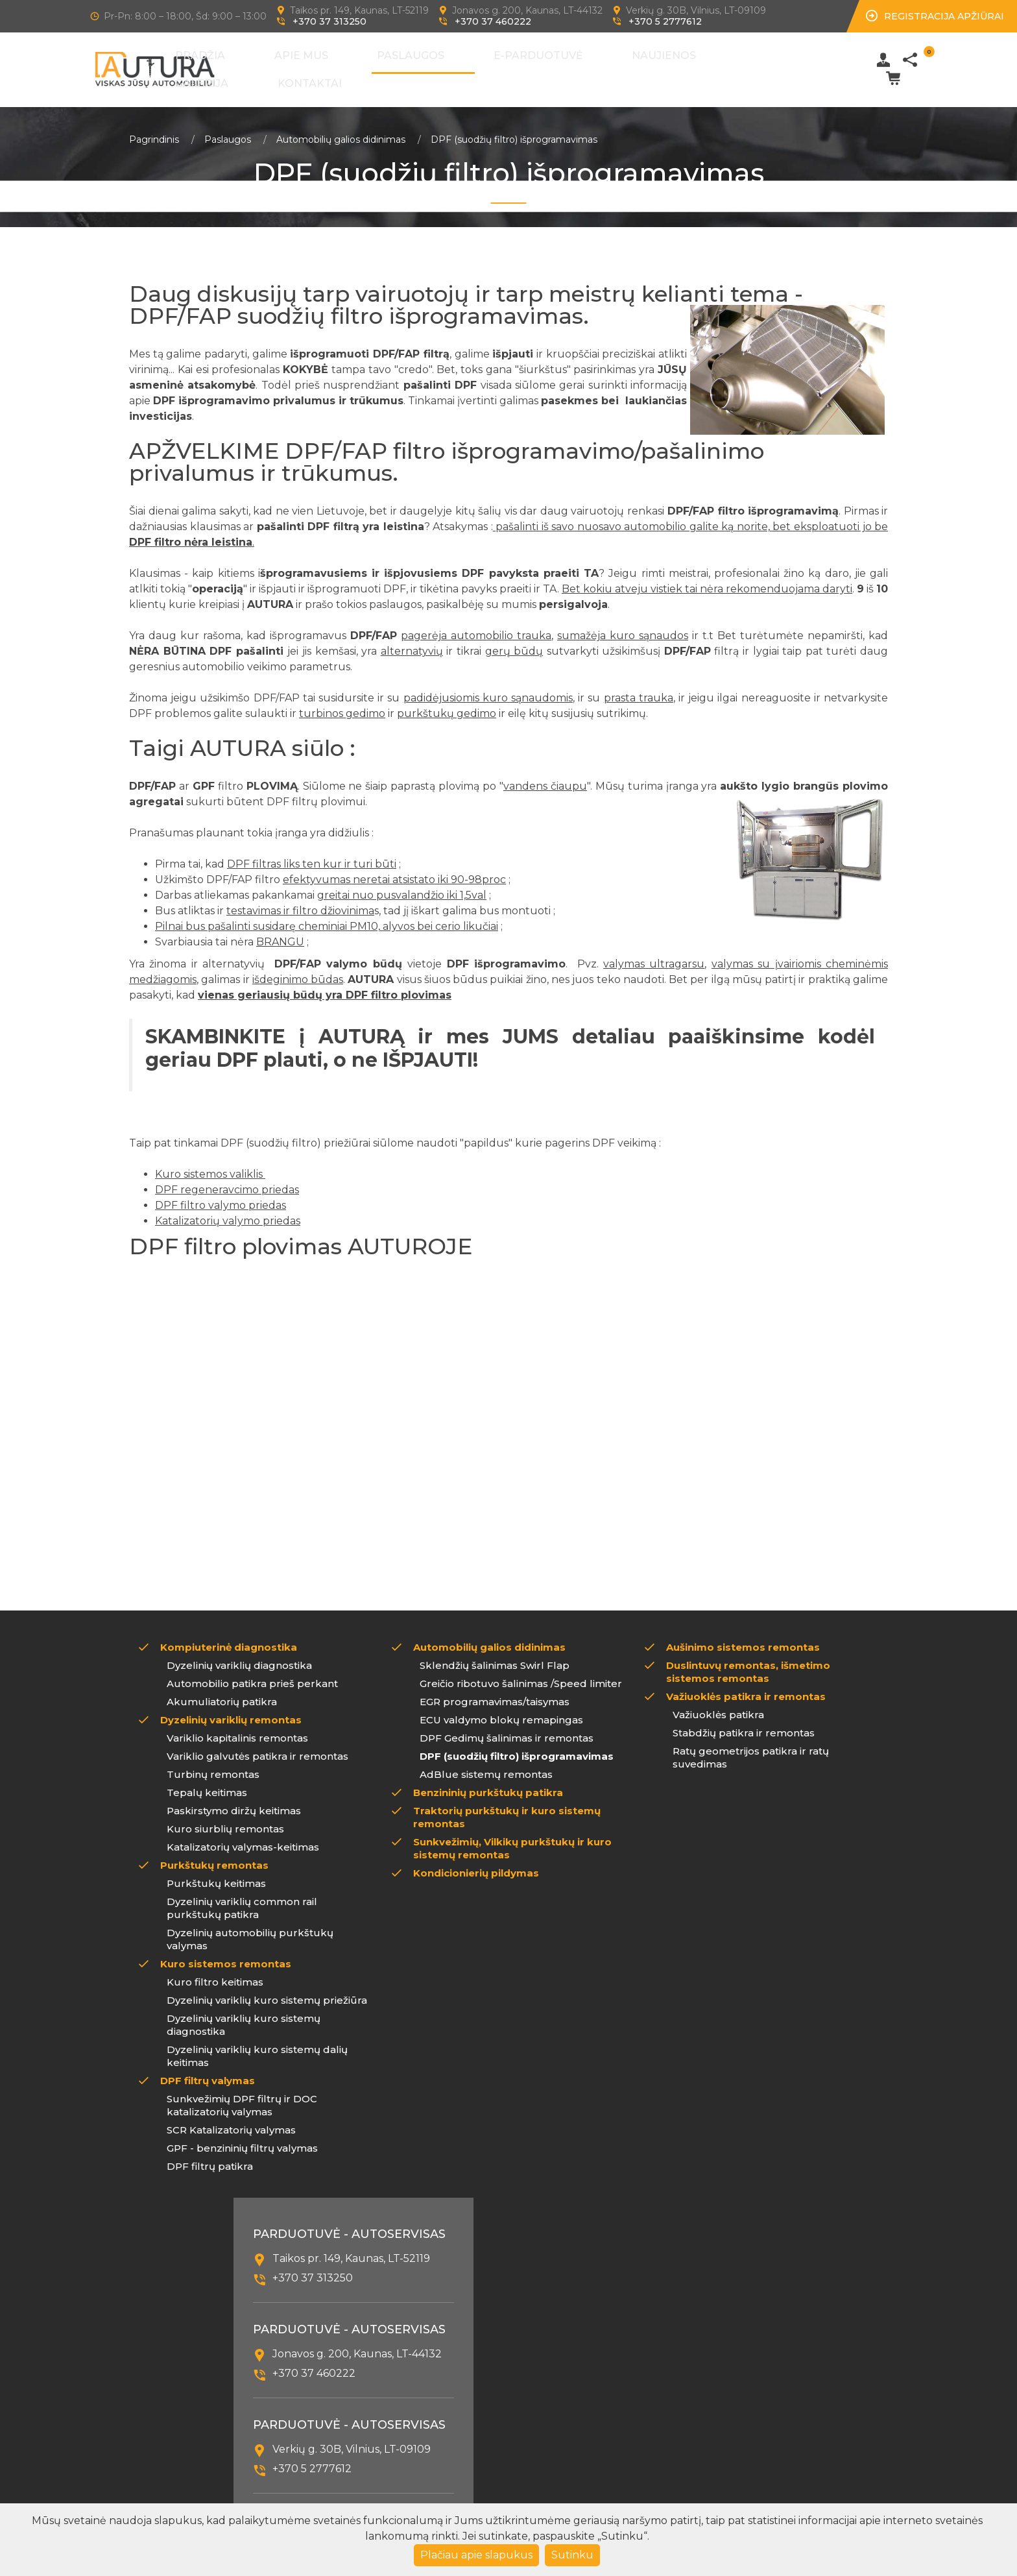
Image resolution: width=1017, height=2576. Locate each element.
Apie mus (358, 65)
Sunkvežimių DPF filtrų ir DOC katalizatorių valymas (242, 2095)
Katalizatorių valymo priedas (227, 1211)
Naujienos (594, 65)
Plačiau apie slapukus (476, 2555)
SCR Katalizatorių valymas (231, 2120)
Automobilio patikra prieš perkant (252, 1674)
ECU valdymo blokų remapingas (501, 1710)
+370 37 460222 (493, 21)
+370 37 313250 (329, 21)
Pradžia (300, 65)
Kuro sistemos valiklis (210, 1164)
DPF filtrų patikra (210, 2156)
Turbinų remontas (213, 1764)
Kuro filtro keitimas (215, 1972)
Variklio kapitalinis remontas (237, 1728)
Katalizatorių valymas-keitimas (243, 1837)
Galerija (659, 65)
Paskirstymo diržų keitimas (234, 1801)
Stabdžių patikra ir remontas (744, 1723)
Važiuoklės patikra (718, 1705)
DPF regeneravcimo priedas (227, 1180)
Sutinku (572, 2555)
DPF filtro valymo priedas (220, 1195)
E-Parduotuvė (510, 65)
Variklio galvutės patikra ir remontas (257, 1746)
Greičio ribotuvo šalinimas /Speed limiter (521, 1674)
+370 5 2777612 (665, 21)
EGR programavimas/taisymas (494, 1692)
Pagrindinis (154, 130)
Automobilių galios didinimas (340, 130)
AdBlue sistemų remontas (486, 1764)
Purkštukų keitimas (216, 1873)
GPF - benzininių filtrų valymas (242, 2138)
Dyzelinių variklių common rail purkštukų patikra (242, 1898)
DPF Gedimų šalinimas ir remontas (506, 1728)
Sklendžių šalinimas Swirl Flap (494, 1655)
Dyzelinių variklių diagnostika (239, 1655)
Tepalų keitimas (207, 1783)
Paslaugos (425, 65)
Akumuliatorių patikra (222, 1692)
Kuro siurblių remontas (225, 1819)
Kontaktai (724, 65)
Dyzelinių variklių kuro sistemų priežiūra (267, 1990)
